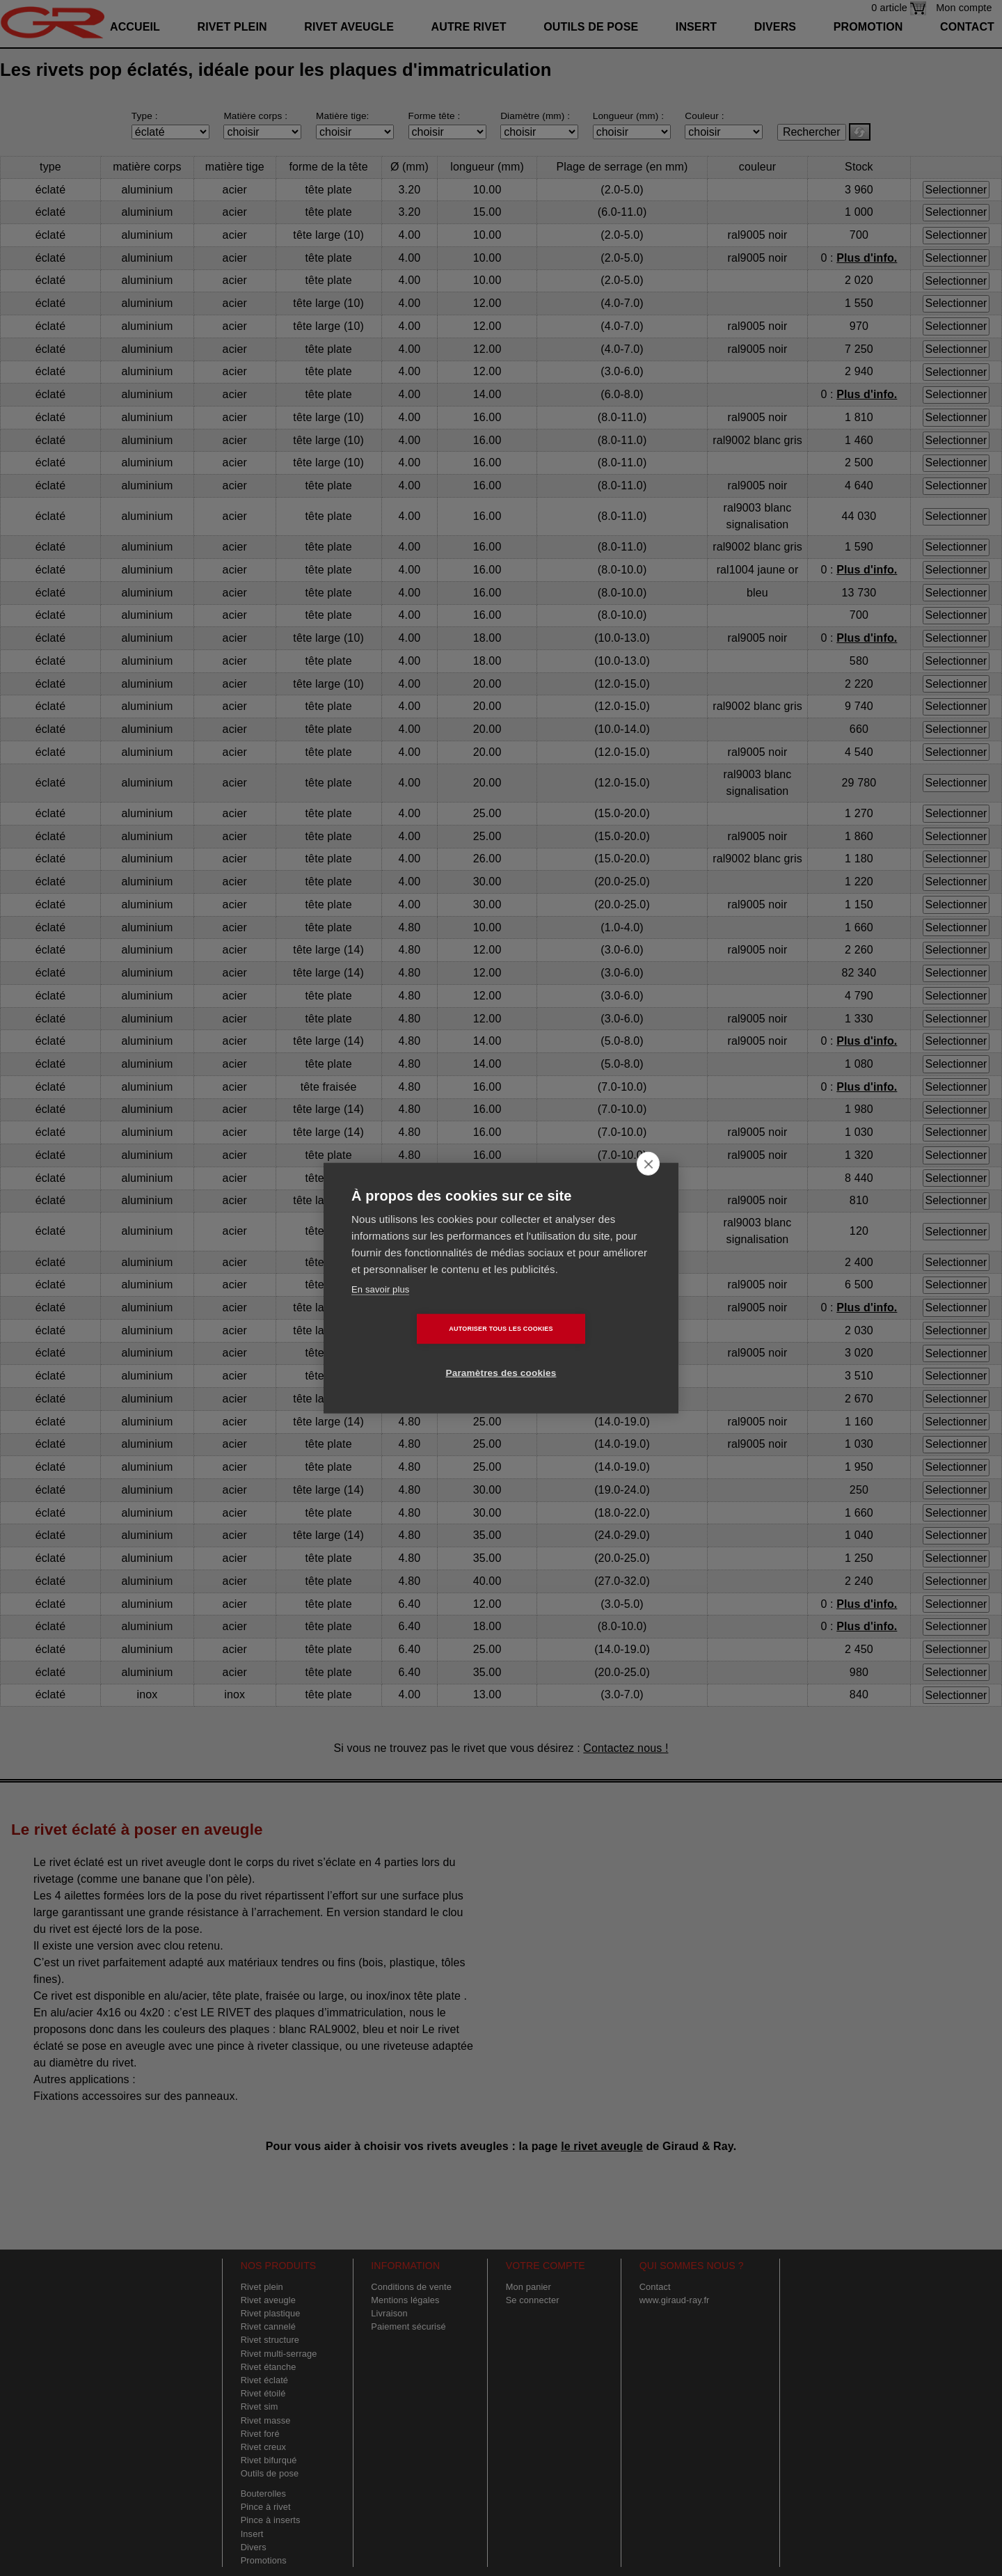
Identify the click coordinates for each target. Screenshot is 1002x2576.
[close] (648, 1185)
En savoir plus (380, 1311)
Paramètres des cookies (581, 1351)
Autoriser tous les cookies (420, 1351)
